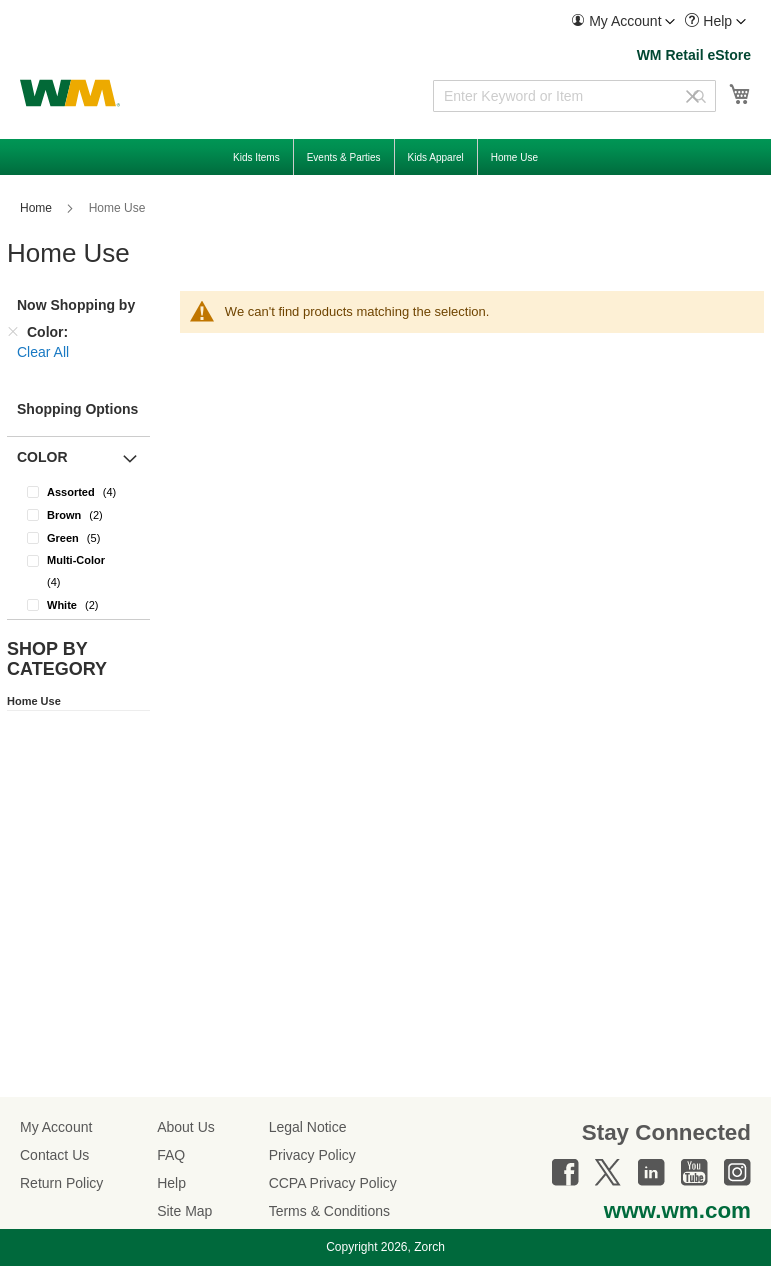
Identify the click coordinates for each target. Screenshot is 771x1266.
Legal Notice (308, 1127)
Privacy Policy (312, 1155)
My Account (56, 1127)
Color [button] (42, 457)
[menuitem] (623, 21)
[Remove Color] (13, 332)
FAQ (171, 1155)
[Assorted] (78, 491)
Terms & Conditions (329, 1211)
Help (171, 1183)
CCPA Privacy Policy (333, 1183)
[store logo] (70, 93)
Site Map (184, 1211)
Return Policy (61, 1183)
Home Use (34, 701)
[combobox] (574, 96)
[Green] (78, 537)
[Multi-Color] (78, 571)
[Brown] (78, 514)
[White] (78, 604)
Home (37, 208)
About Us (186, 1127)
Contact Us (54, 1155)
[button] (623, 21)
